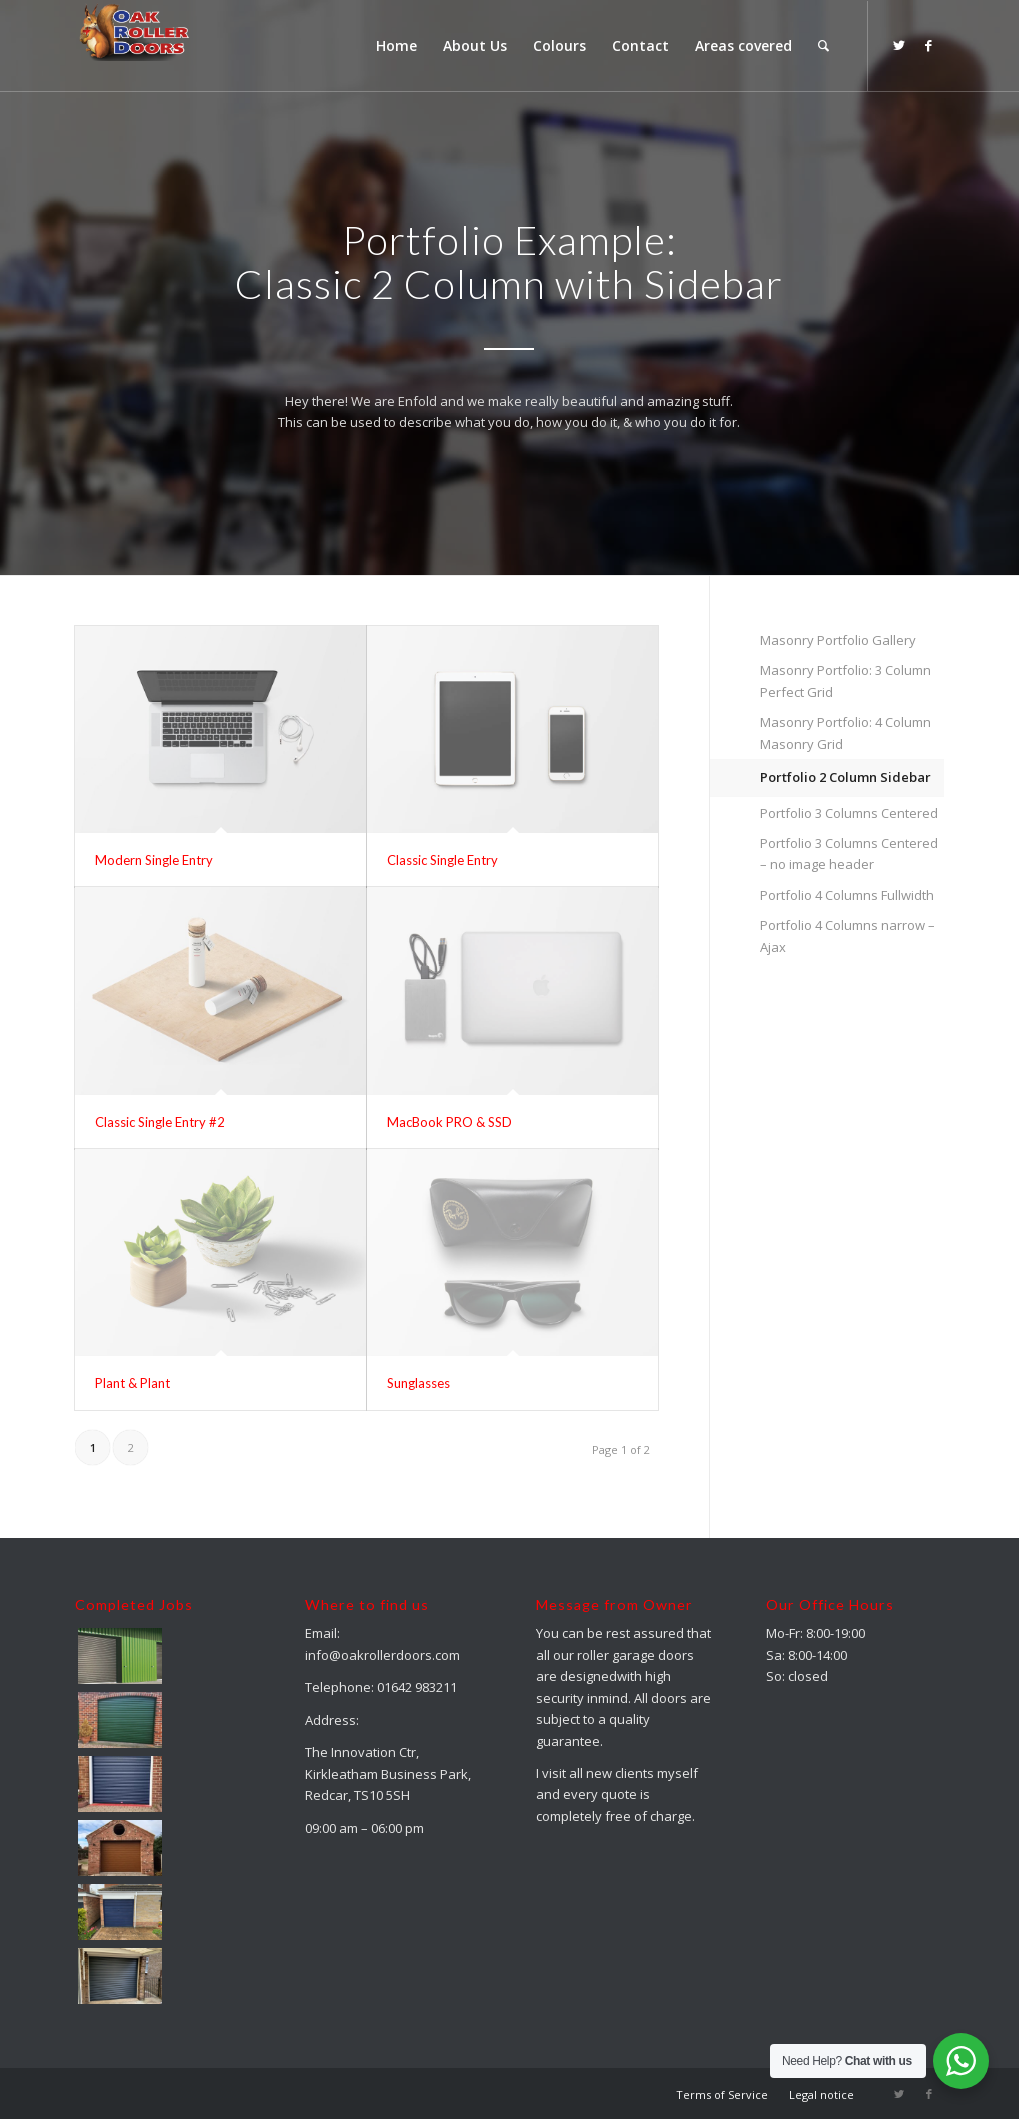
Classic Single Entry (442, 860)
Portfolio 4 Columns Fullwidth (847, 895)
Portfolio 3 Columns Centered (849, 813)
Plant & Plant (132, 1383)
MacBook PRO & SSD (449, 1122)
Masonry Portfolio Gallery (838, 640)
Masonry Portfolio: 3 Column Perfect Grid (845, 680)
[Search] (823, 46)
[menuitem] (396, 46)
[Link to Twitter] (899, 45)
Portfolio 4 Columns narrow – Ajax (847, 935)
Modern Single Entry (154, 860)
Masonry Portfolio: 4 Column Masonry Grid (845, 732)
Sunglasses (418, 1383)
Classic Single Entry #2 (160, 1122)
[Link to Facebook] (929, 45)
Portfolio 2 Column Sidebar (845, 777)
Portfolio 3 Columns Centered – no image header (849, 853)
